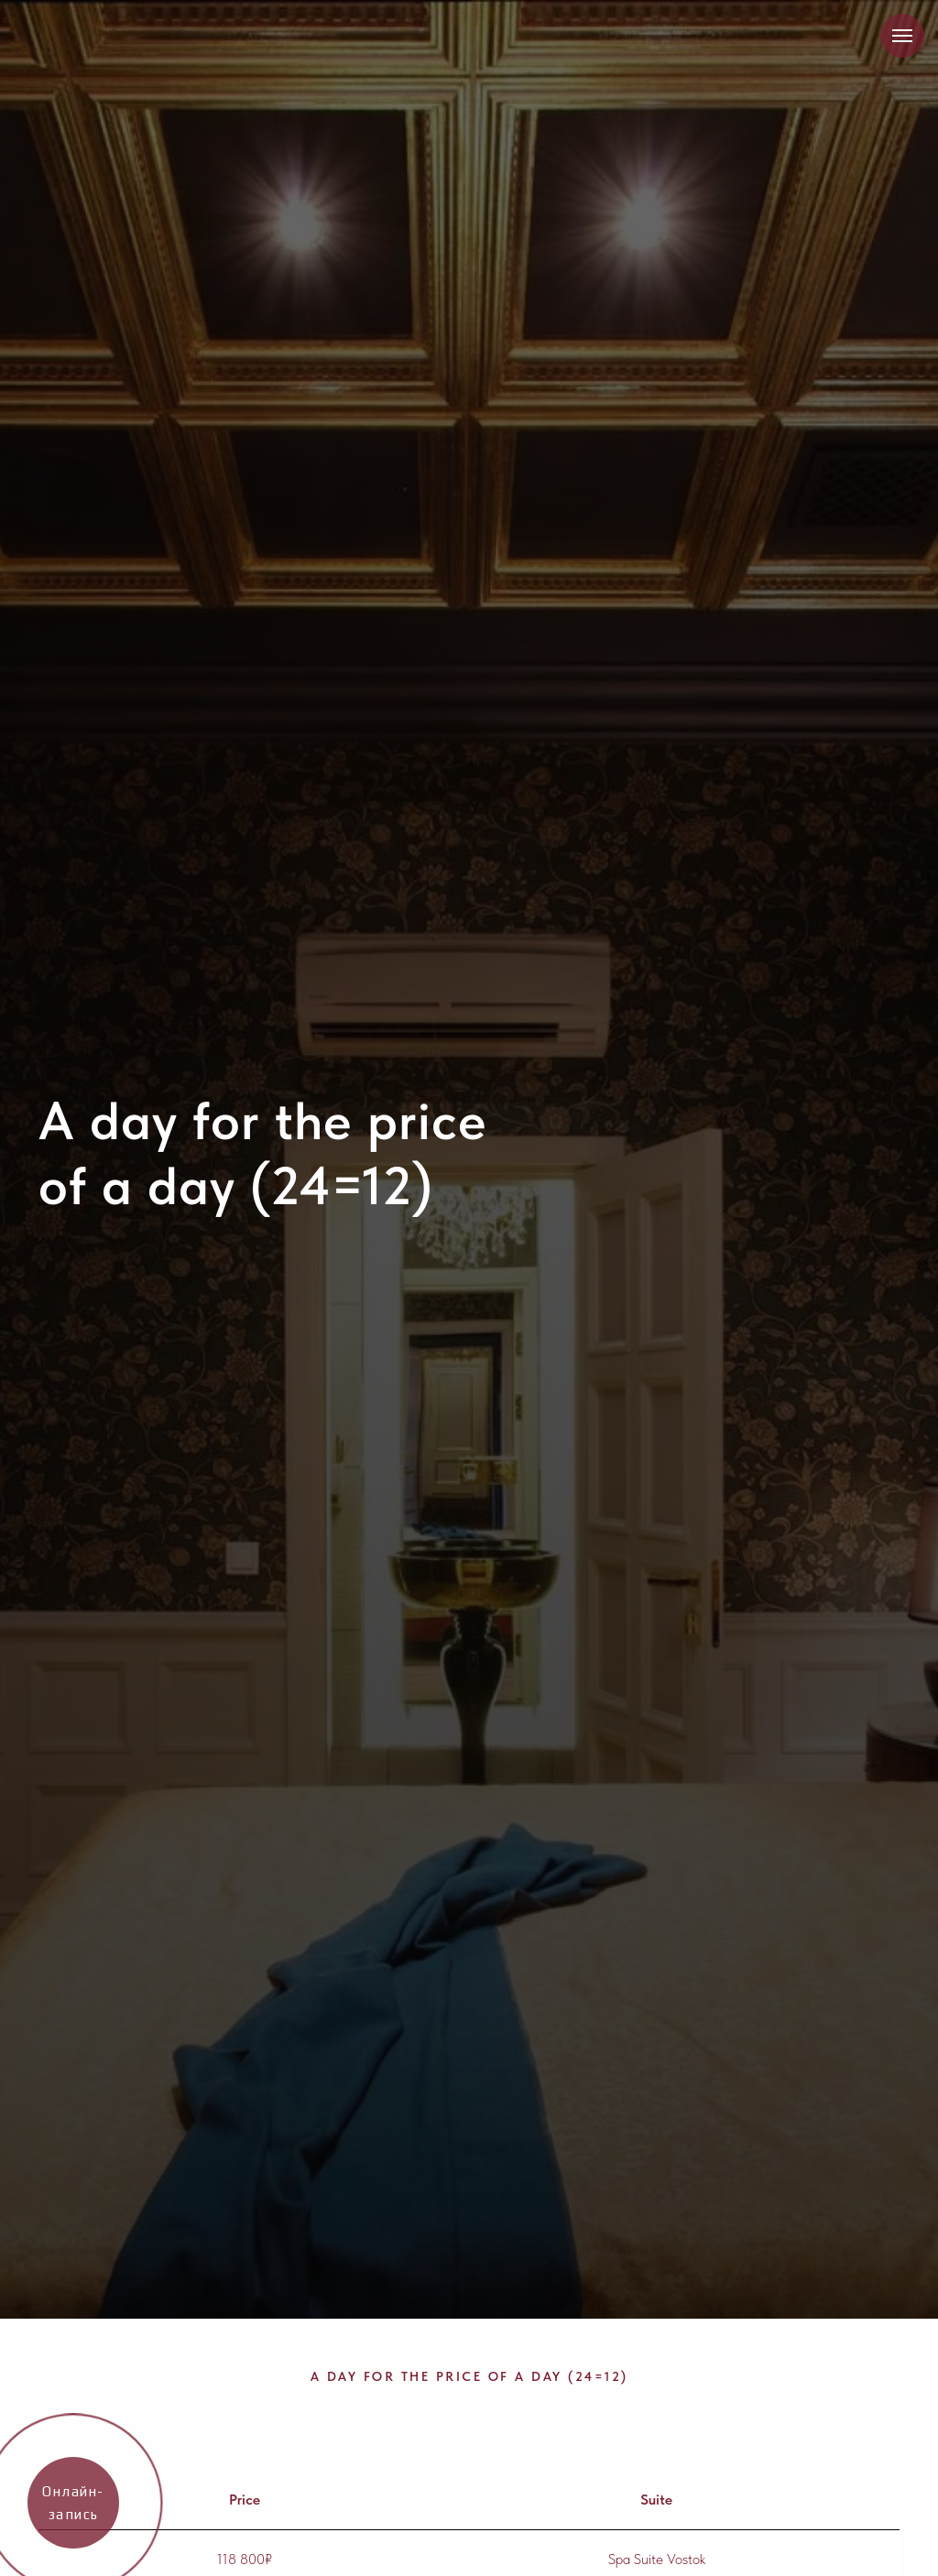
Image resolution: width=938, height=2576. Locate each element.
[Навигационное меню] (902, 35)
